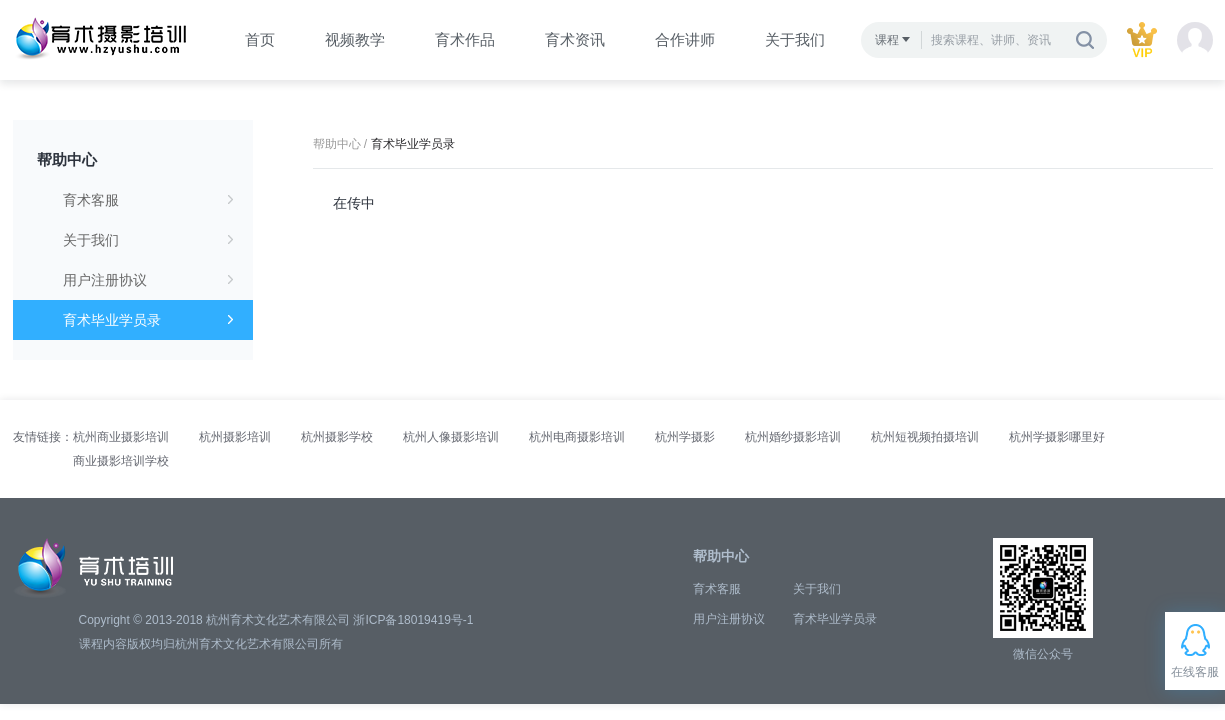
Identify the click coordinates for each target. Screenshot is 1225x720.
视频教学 (355, 39)
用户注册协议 (148, 280)
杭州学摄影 (685, 437)
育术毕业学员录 (148, 320)
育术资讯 (575, 39)
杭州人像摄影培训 (451, 437)
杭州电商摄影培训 (577, 437)
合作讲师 (685, 39)
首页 (260, 39)
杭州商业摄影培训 (121, 437)
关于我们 (795, 39)
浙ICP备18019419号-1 (413, 620)
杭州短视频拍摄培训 (925, 437)
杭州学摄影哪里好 (1057, 437)
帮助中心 (67, 159)
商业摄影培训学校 (121, 461)
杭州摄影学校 (337, 437)
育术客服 (148, 200)
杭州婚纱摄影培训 (793, 437)
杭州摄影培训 (235, 437)
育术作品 (465, 39)
